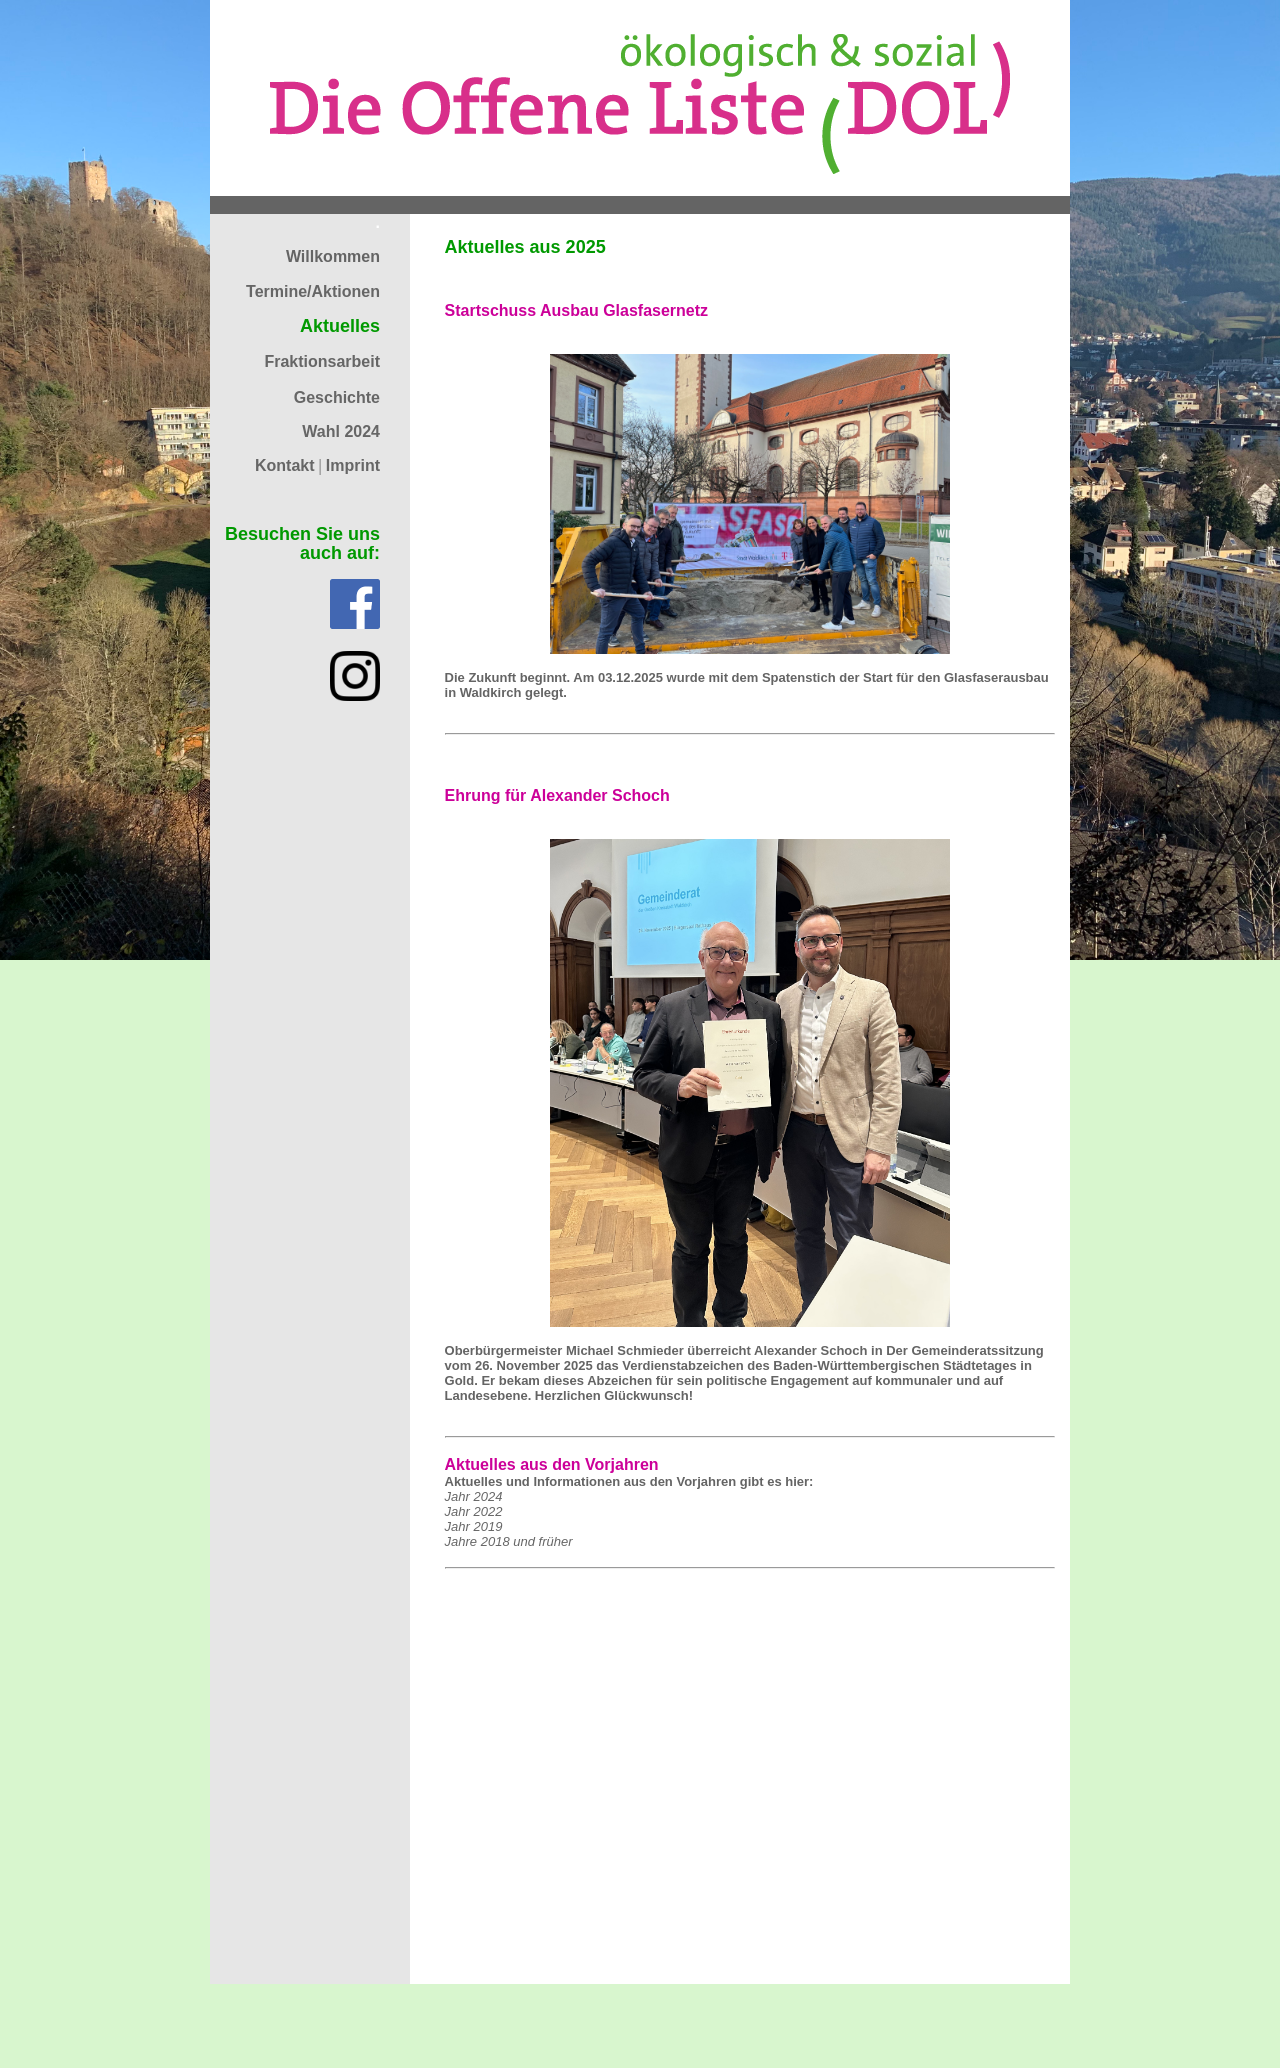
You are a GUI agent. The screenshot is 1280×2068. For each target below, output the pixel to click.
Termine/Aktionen (313, 291)
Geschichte (337, 397)
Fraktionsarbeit (322, 361)
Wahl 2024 (341, 431)
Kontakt (285, 465)
